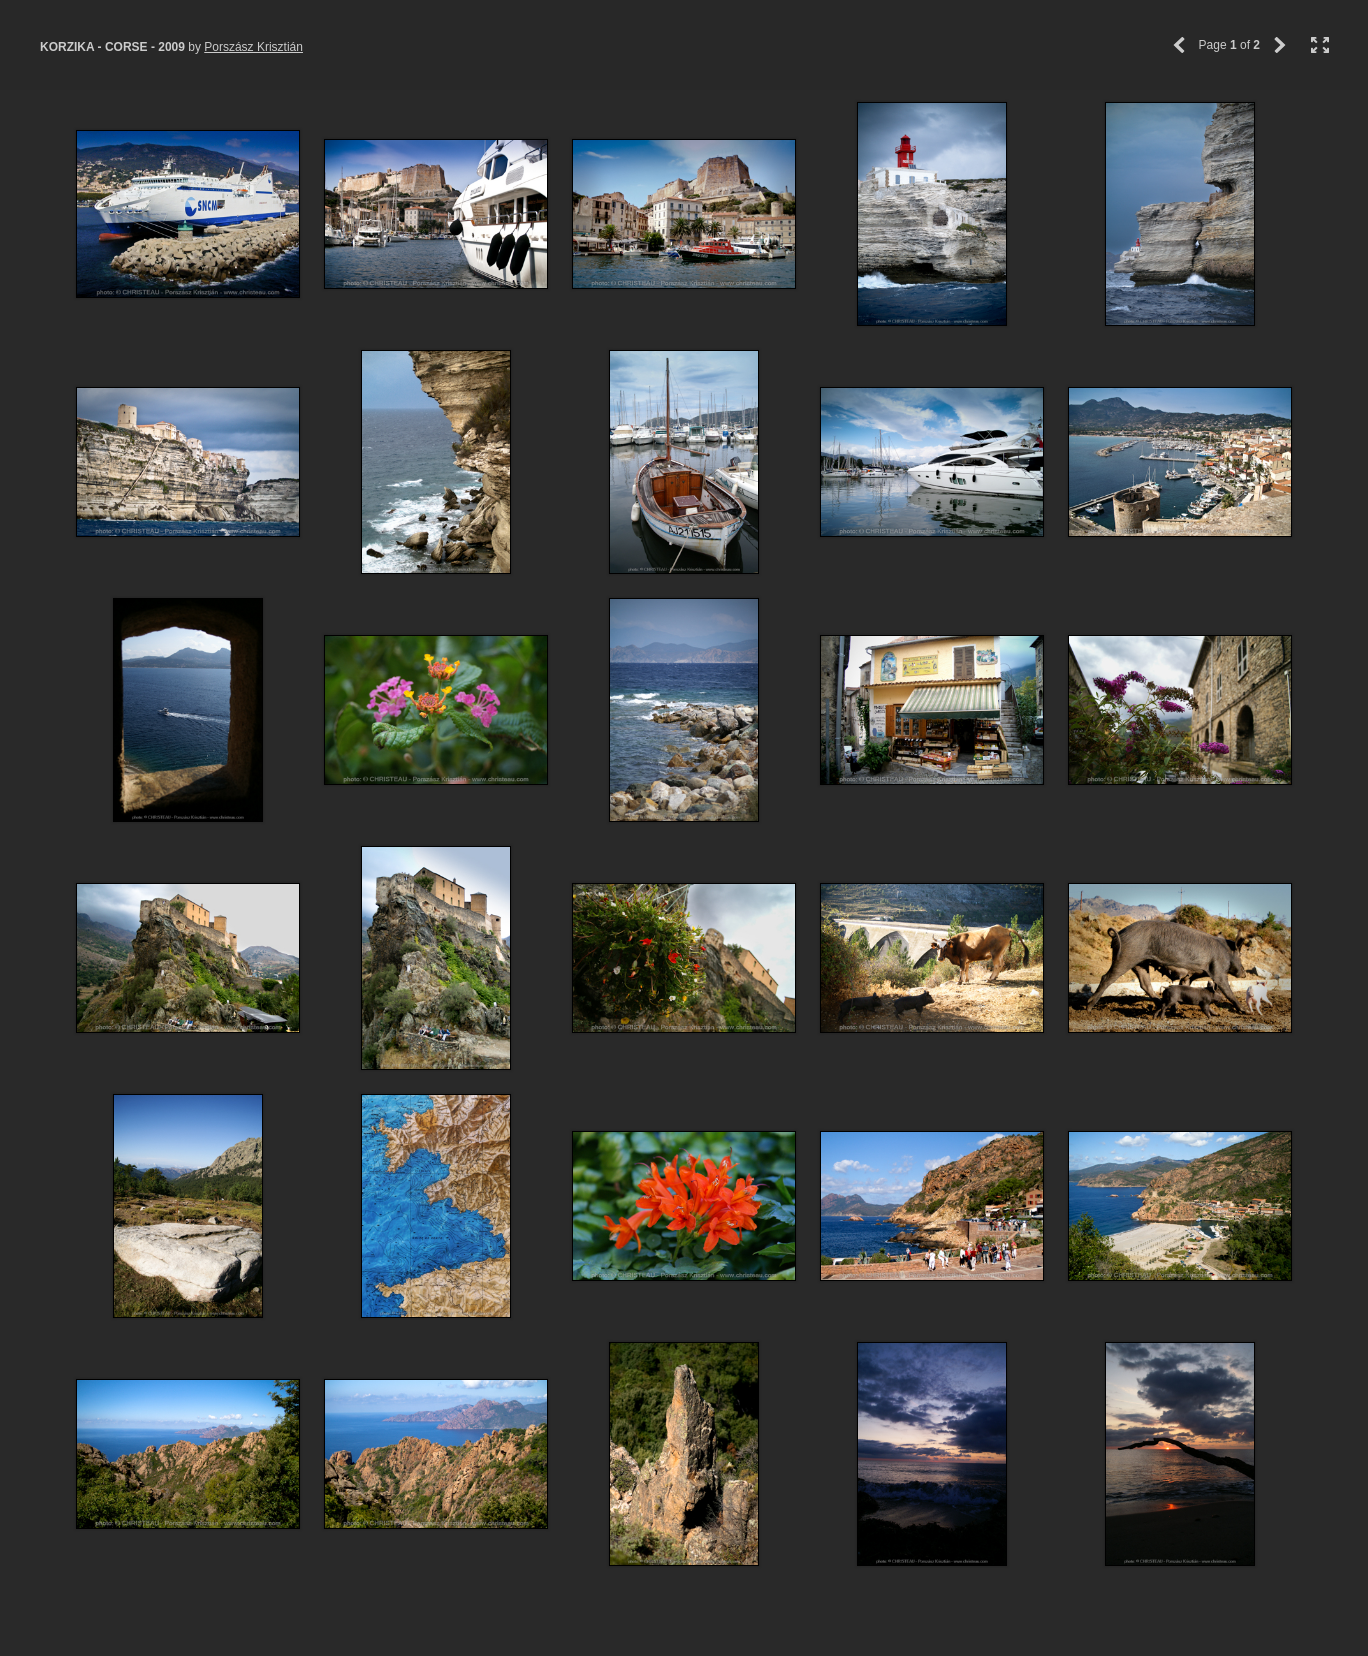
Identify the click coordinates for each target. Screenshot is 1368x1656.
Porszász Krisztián (253, 47)
